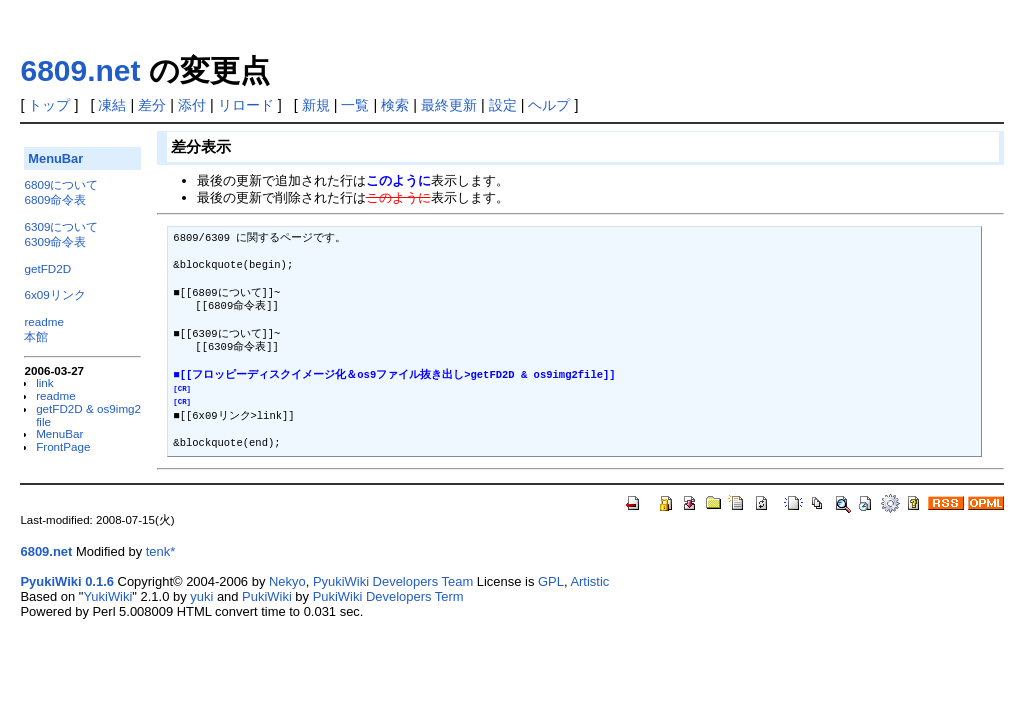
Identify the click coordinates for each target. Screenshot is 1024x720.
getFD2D (47, 268)
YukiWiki (107, 596)
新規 (316, 105)
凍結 (112, 105)
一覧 (355, 105)
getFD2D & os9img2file (88, 415)
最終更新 (449, 105)
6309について (61, 226)
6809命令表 (55, 199)
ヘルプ (549, 105)
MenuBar (55, 158)
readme (44, 321)
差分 (152, 105)
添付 (192, 105)
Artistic (589, 581)
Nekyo (287, 581)
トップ (49, 105)
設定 (503, 105)
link (45, 382)
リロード (246, 105)
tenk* (161, 551)
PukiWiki (267, 596)
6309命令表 (55, 241)
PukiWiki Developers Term (388, 596)
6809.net (80, 70)
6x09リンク (54, 294)
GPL (551, 581)
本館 (36, 336)
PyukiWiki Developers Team (393, 581)
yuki (201, 596)
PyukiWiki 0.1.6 (66, 581)
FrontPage (63, 446)
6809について (61, 184)
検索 (395, 105)
